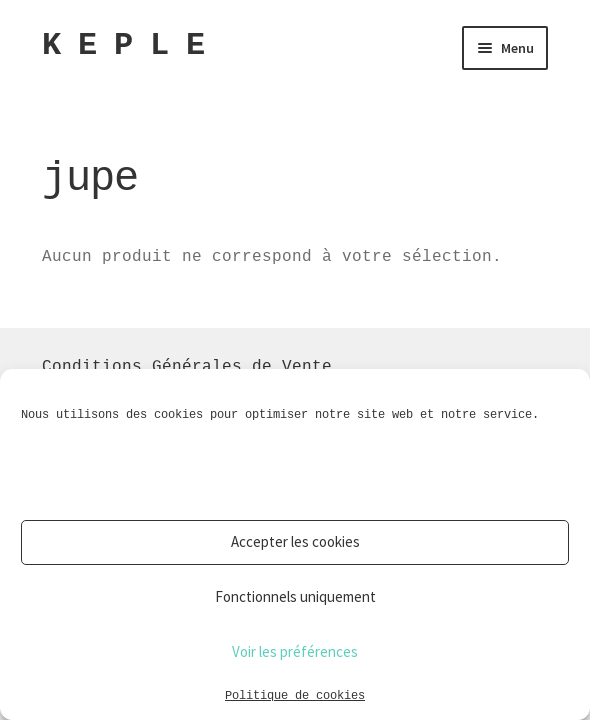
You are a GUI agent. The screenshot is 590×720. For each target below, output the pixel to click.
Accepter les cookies (295, 541)
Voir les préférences (295, 651)
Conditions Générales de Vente (187, 366)
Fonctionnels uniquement (295, 596)
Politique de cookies (295, 694)
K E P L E (123, 46)
